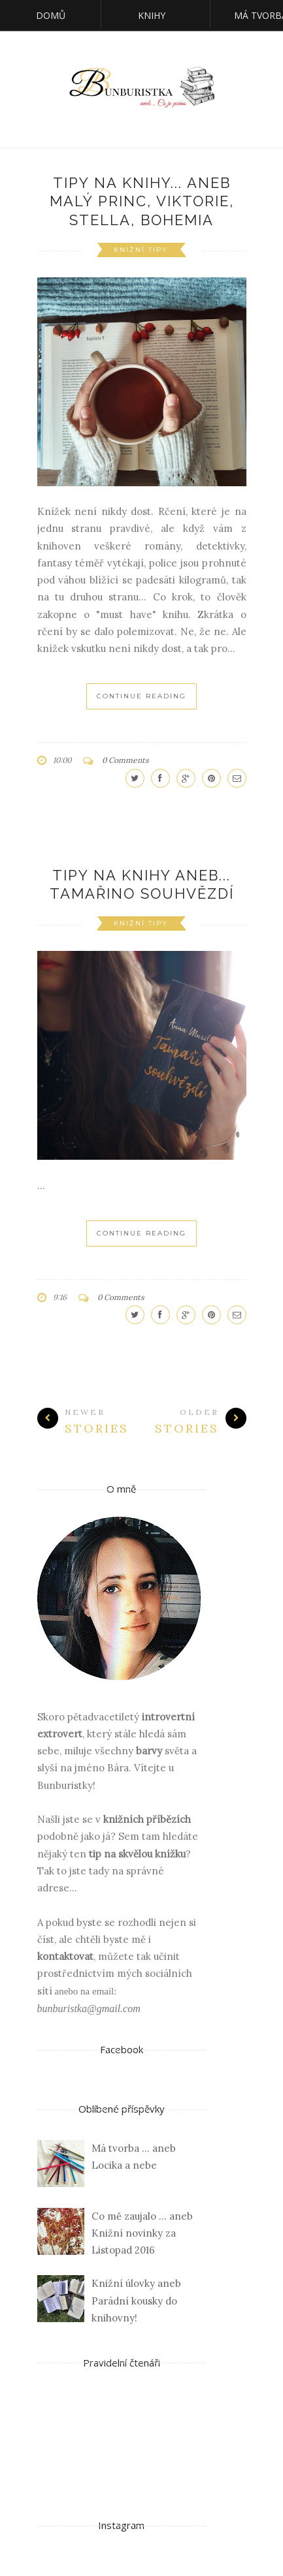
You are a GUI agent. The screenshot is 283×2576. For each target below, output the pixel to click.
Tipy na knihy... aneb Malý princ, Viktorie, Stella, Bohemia (142, 201)
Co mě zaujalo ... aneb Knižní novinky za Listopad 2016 (142, 2233)
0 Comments (125, 760)
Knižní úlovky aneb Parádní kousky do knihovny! (136, 2300)
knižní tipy (141, 249)
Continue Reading (141, 696)
